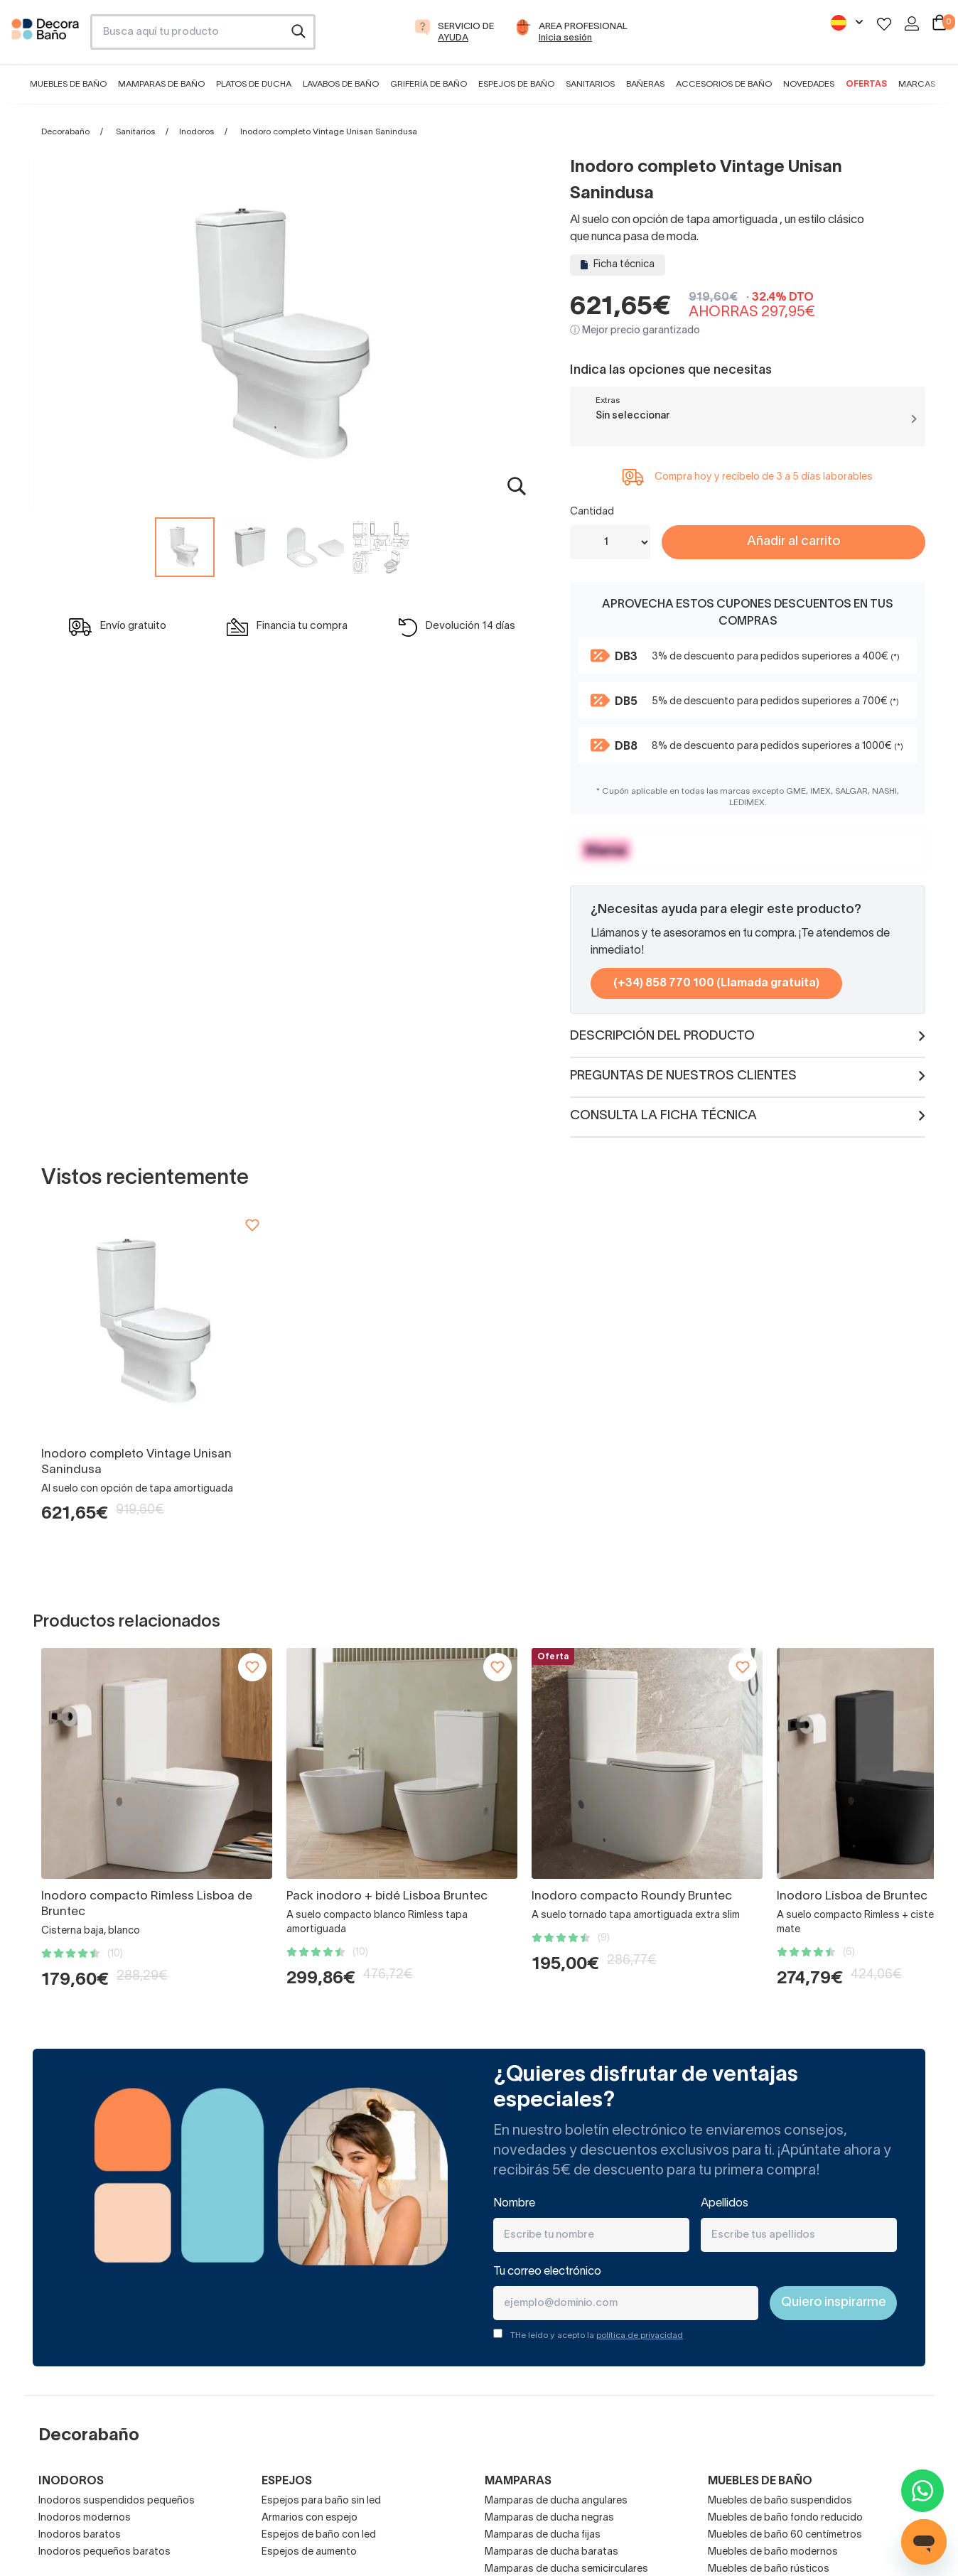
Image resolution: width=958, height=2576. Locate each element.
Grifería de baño (428, 84)
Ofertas (866, 84)
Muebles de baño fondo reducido (785, 2518)
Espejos (287, 2481)
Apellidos (724, 2204)
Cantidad (592, 512)
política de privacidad (639, 2335)
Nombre (514, 2204)
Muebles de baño (68, 84)
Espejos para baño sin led (321, 2501)
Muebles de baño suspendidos (780, 2501)
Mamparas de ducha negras (549, 2518)
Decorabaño (65, 132)
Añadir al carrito (793, 542)
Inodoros (196, 132)
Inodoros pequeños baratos (104, 2552)
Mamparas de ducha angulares (556, 2501)
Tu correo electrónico (547, 2272)
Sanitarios (590, 84)
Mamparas (518, 2481)
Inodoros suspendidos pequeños (116, 2501)
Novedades (808, 84)
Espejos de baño (516, 84)
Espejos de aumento (309, 2552)
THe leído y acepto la (596, 2335)
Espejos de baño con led (319, 2535)
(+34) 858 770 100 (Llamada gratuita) (716, 983)
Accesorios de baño (724, 84)
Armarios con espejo (309, 2518)
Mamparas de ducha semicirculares (566, 2569)
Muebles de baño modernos (773, 2552)
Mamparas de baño (161, 84)
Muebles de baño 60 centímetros (785, 2535)
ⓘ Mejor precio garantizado (635, 330)
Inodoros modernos (84, 2518)
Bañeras (645, 84)
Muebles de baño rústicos (768, 2569)
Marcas (916, 84)
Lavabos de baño (341, 84)
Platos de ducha (253, 84)
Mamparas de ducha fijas (543, 2535)
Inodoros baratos (79, 2535)
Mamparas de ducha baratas (551, 2552)
